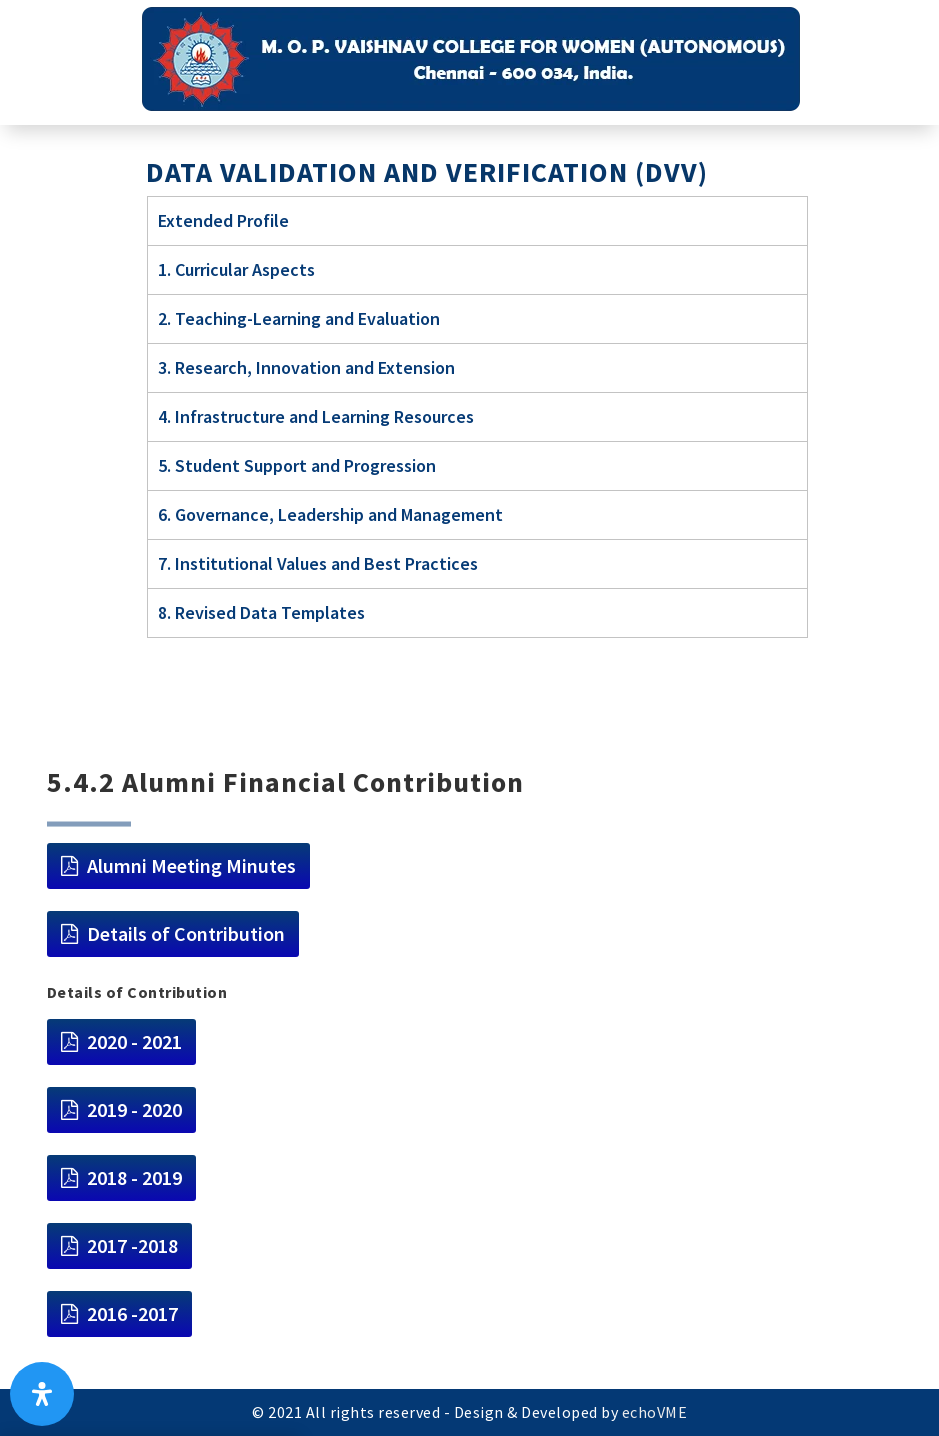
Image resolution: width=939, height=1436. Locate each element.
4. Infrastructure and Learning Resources (316, 416)
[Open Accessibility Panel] (42, 1394)
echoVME (655, 1412)
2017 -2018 (132, 1245)
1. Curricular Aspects (236, 269)
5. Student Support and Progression (297, 465)
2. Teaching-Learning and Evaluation (299, 318)
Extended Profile (223, 220)
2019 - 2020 (134, 1109)
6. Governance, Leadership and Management (330, 514)
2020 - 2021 (134, 1041)
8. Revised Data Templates (261, 612)
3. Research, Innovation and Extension (306, 367)
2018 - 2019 (134, 1177)
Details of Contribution (186, 933)
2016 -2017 (132, 1313)
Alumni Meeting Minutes (191, 865)
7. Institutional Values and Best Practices (318, 563)
